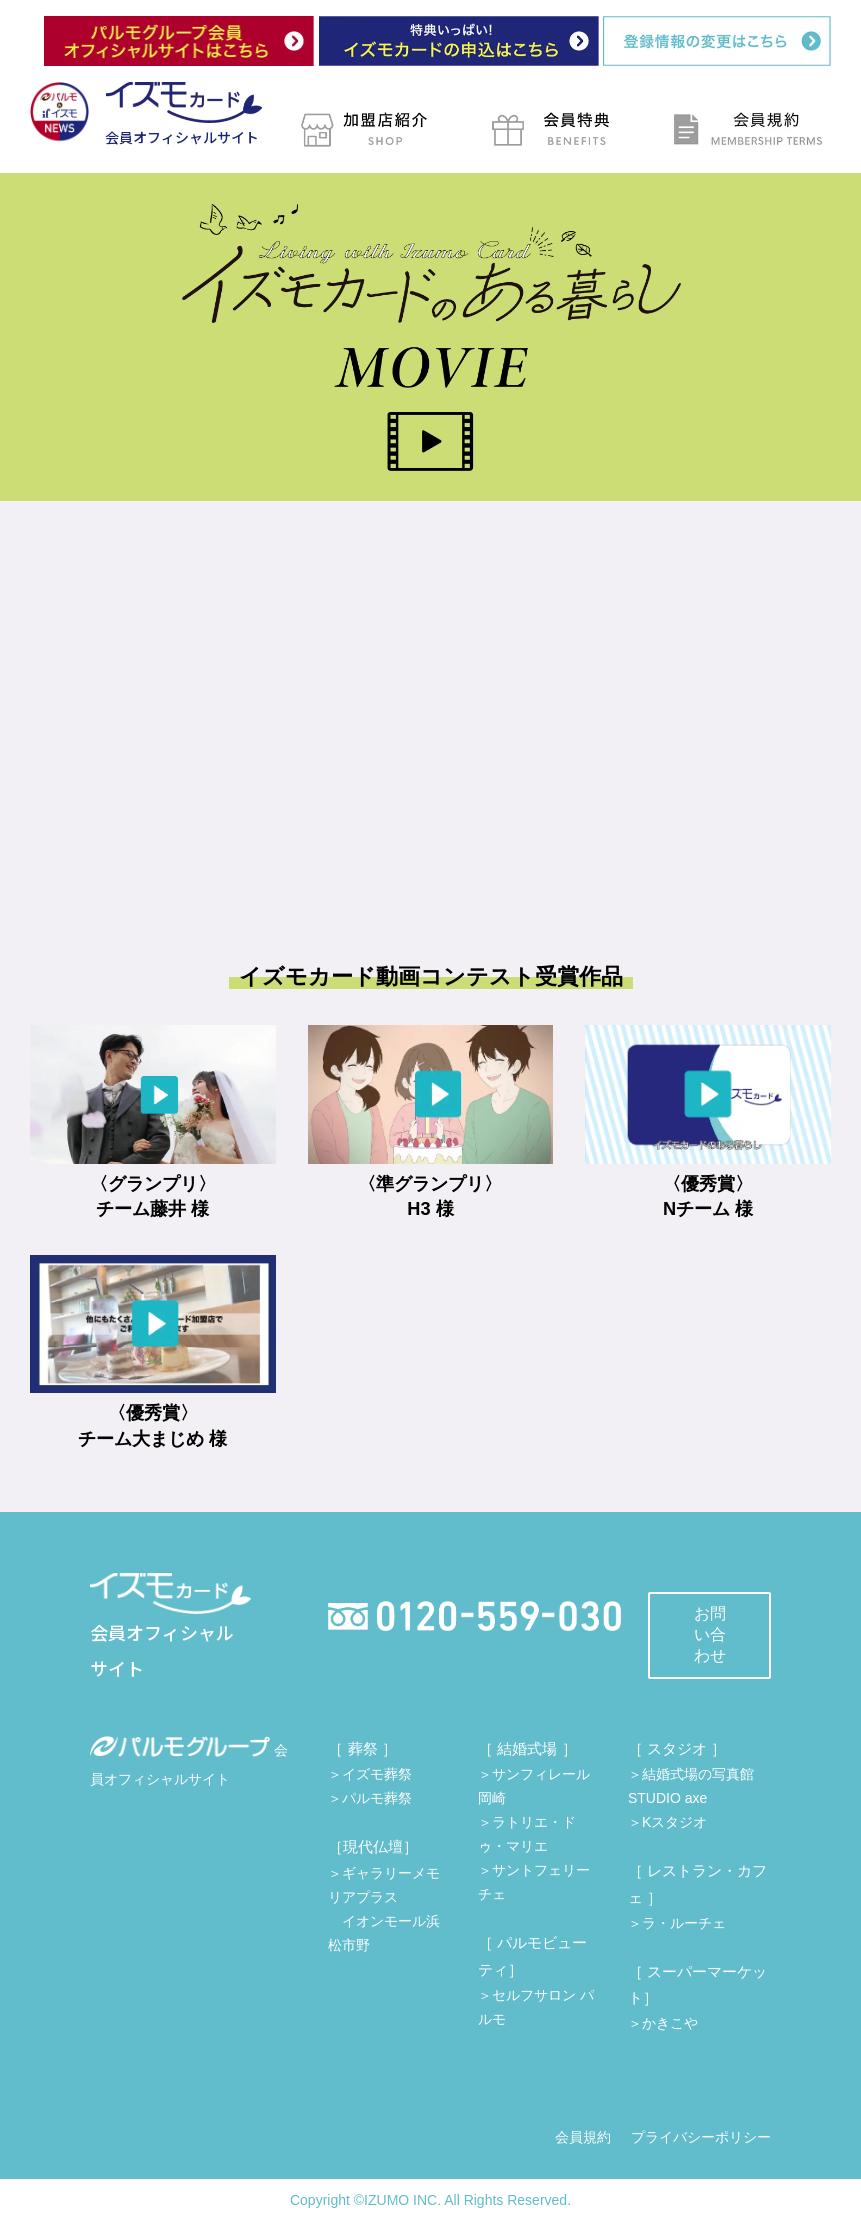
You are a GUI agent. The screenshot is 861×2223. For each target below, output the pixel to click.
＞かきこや (663, 2023)
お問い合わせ (710, 1634)
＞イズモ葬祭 (370, 1774)
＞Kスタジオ (667, 1822)
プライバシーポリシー (701, 2137)
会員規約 (583, 2137)
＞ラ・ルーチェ (677, 1923)
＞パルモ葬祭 (370, 1798)
